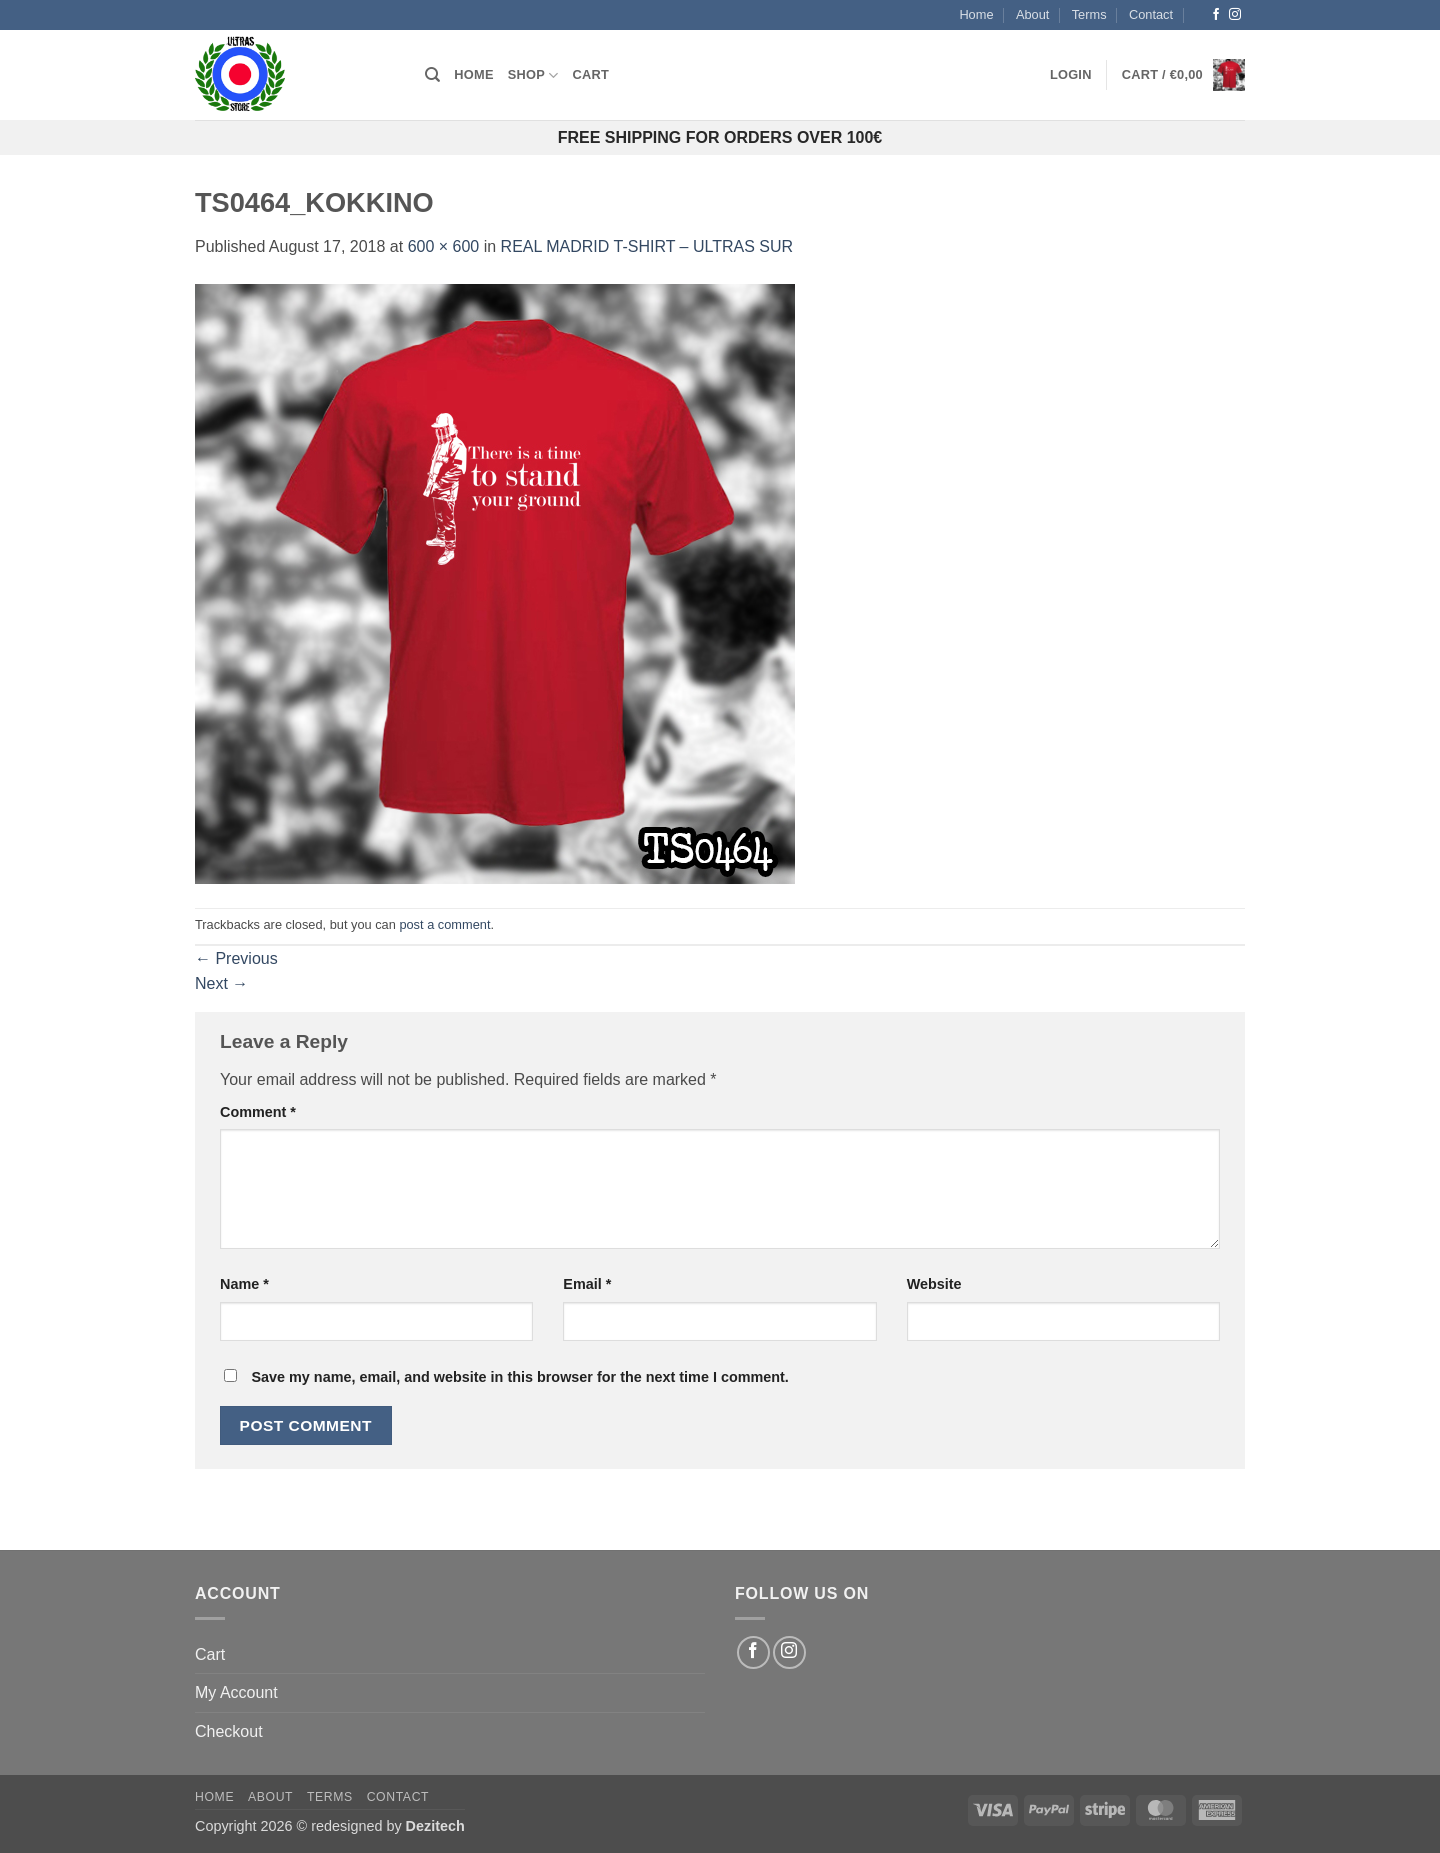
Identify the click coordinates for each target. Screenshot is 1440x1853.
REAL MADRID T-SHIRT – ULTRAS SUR (647, 246)
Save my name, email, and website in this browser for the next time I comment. (519, 1377)
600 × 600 (444, 246)
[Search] (432, 75)
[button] (1071, 75)
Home (976, 14)
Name (244, 1284)
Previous (236, 958)
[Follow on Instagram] (1235, 15)
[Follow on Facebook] (1216, 15)
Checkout (229, 1731)
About (1032, 14)
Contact (1151, 14)
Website (934, 1284)
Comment (258, 1112)
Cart (591, 74)
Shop (533, 75)
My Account (236, 1692)
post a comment (444, 924)
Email (587, 1284)
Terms (1089, 14)
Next (221, 983)
